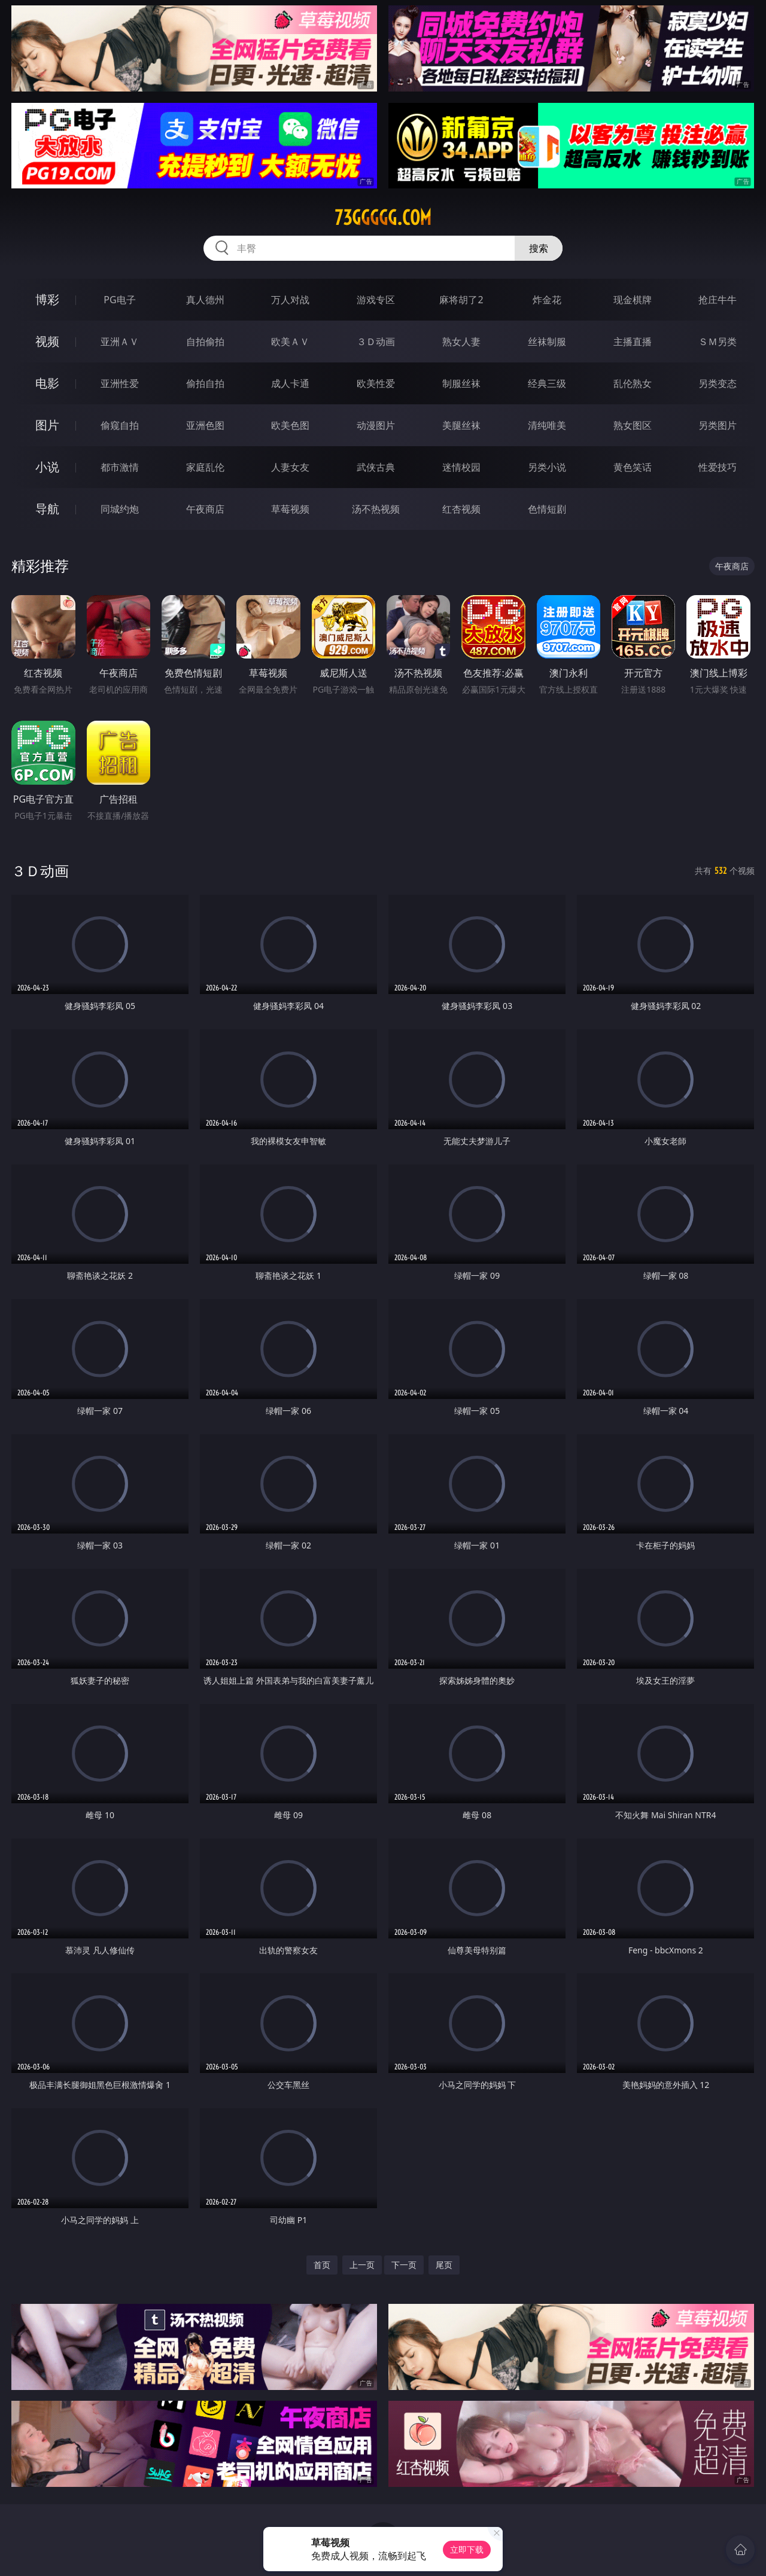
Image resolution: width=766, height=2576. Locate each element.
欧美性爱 (376, 383)
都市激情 (120, 467)
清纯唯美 (547, 425)
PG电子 (119, 299)
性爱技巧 (717, 467)
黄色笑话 (632, 467)
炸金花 (547, 299)
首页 (322, 2264)
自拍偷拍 (205, 341)
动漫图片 (376, 425)
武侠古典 (376, 467)
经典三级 (547, 383)
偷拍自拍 (205, 383)
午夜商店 (205, 509)
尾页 (444, 2264)
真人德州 (205, 299)
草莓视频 (290, 509)
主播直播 (632, 341)
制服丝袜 (461, 383)
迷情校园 (461, 467)
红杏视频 (461, 509)
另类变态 (717, 383)
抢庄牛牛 (717, 299)
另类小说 (547, 467)
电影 (47, 383)
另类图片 (717, 425)
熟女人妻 (461, 341)
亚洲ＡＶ (120, 341)
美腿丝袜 (461, 425)
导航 (47, 509)
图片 (47, 425)
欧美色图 (290, 425)
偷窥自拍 (120, 425)
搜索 (538, 248)
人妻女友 (290, 467)
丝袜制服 (547, 341)
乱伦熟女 (632, 383)
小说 (47, 467)
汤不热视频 (376, 509)
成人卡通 (290, 383)
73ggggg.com (383, 218)
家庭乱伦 (205, 467)
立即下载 (467, 2549)
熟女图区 (632, 425)
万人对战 (290, 299)
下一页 (404, 2264)
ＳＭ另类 (717, 341)
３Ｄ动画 (376, 341)
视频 (47, 341)
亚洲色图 (205, 425)
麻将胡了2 (461, 299)
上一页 (362, 2264)
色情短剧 (547, 509)
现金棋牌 (632, 299)
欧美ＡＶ (290, 341)
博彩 (47, 299)
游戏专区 (376, 299)
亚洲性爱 (120, 383)
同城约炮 (120, 509)
